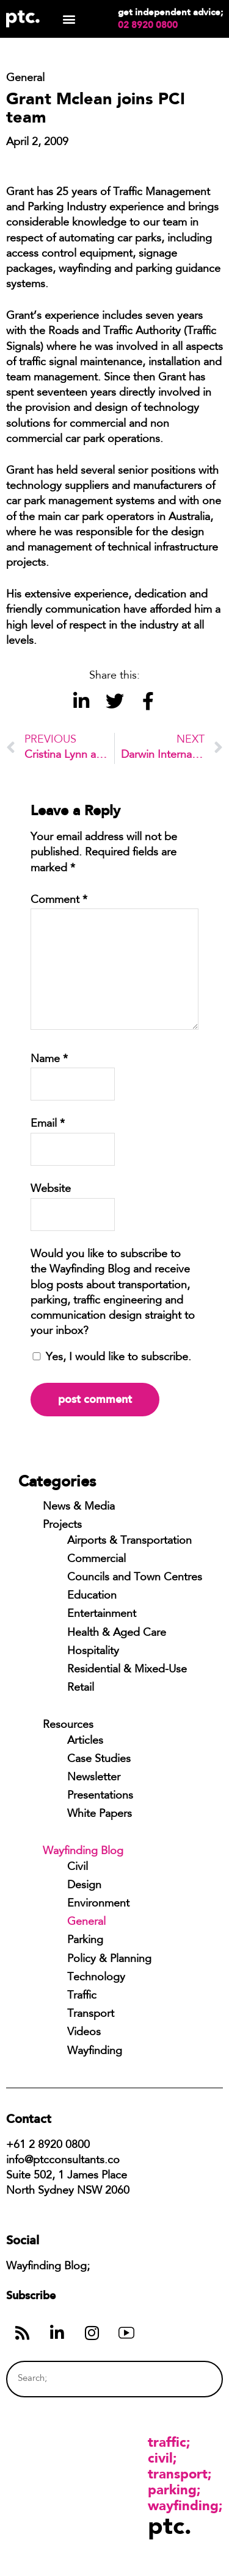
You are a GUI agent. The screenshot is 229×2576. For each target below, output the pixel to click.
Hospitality (93, 1651)
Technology (96, 1977)
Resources (68, 1725)
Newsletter (93, 1777)
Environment (98, 1904)
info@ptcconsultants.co (63, 2160)
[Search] (190, 2379)
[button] (69, 19)
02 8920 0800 (148, 25)
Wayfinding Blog (83, 1851)
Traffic (81, 1996)
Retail (80, 1688)
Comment (59, 900)
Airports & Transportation (129, 1541)
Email (48, 1124)
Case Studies (99, 1759)
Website (51, 1189)
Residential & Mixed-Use (127, 1669)
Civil (77, 1867)
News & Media (79, 1507)
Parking (85, 1940)
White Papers (99, 1814)
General (86, 1922)
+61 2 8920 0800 (48, 2145)
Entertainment (101, 1614)
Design (84, 1885)
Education (92, 1596)
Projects (62, 1525)
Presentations (100, 1796)
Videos (84, 2032)
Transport (90, 2014)
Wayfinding (94, 2051)
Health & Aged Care (116, 1633)
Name (49, 1059)
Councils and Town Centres (134, 1577)
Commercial (96, 1559)
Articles (85, 1741)
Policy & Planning (109, 1959)
